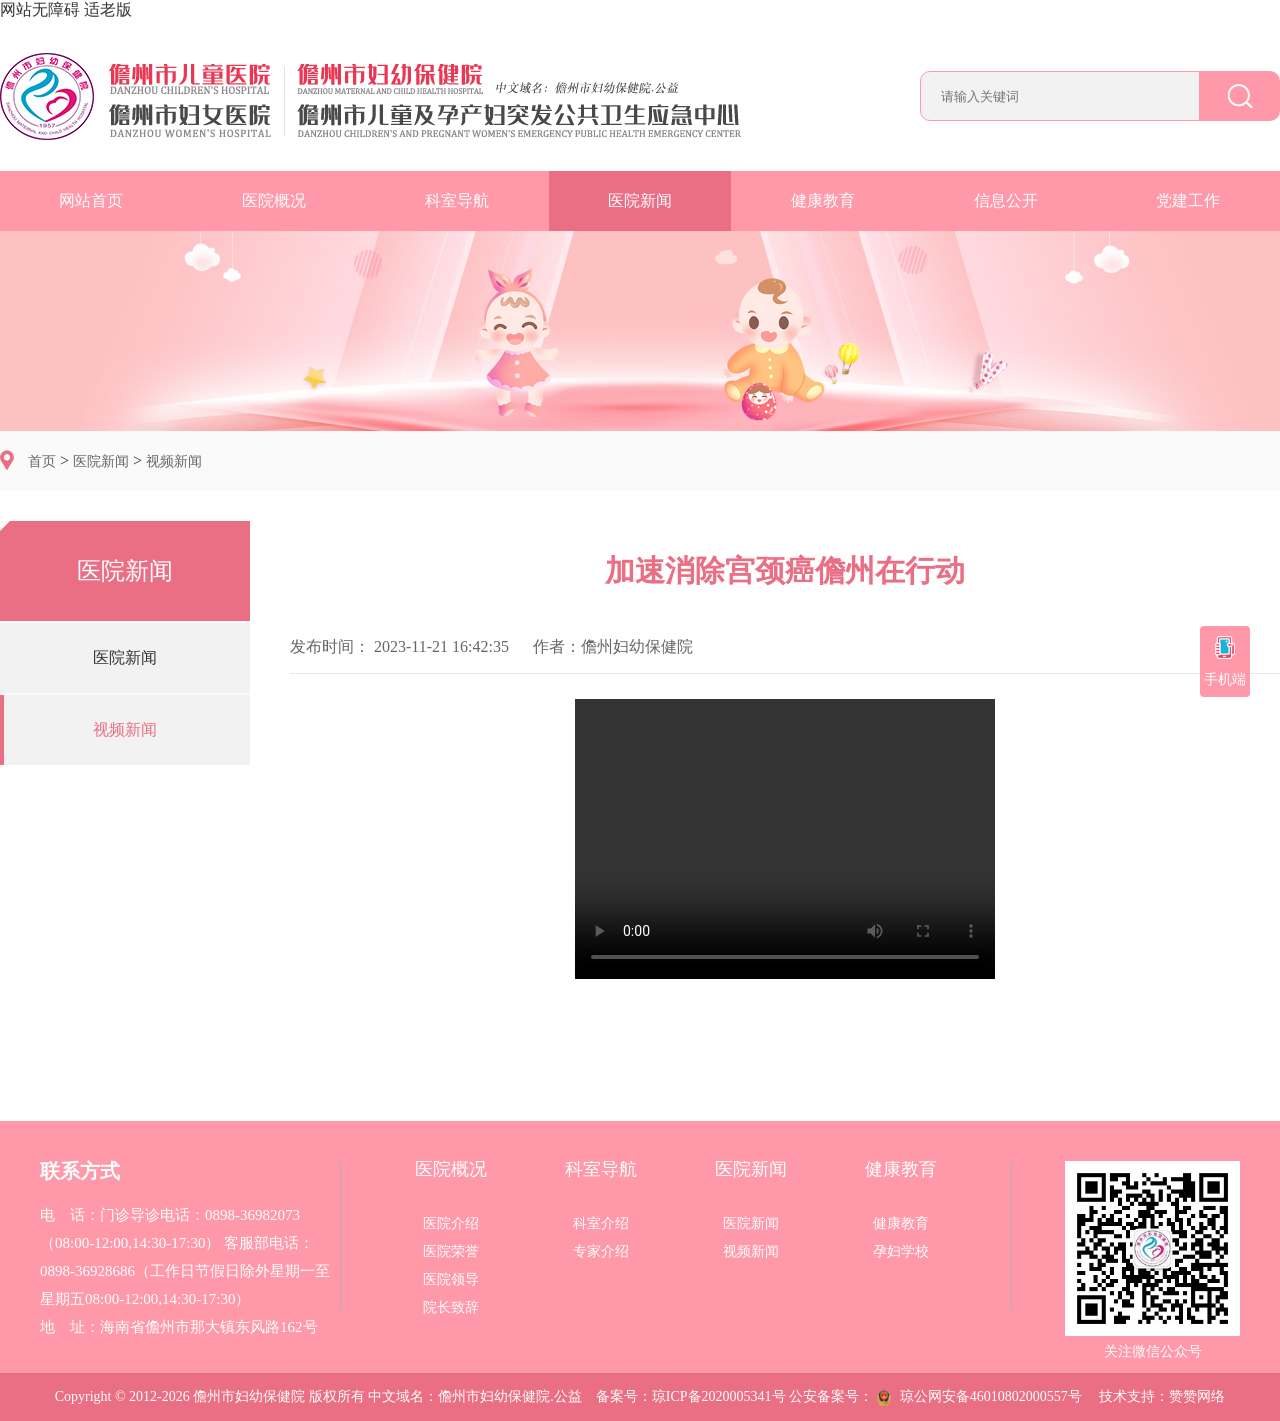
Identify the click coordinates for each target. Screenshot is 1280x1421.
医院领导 (451, 1280)
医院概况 (274, 200)
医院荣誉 (451, 1252)
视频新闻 (174, 461)
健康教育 (823, 200)
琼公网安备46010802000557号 (979, 1396)
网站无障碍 (40, 9)
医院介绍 (451, 1224)
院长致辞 (451, 1308)
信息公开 (1006, 200)
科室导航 (457, 200)
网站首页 (91, 200)
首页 (42, 461)
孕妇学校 (901, 1252)
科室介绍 (601, 1224)
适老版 (108, 9)
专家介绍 (601, 1252)
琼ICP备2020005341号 (719, 1396)
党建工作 (1188, 200)
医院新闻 (640, 200)
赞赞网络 (1197, 1396)
